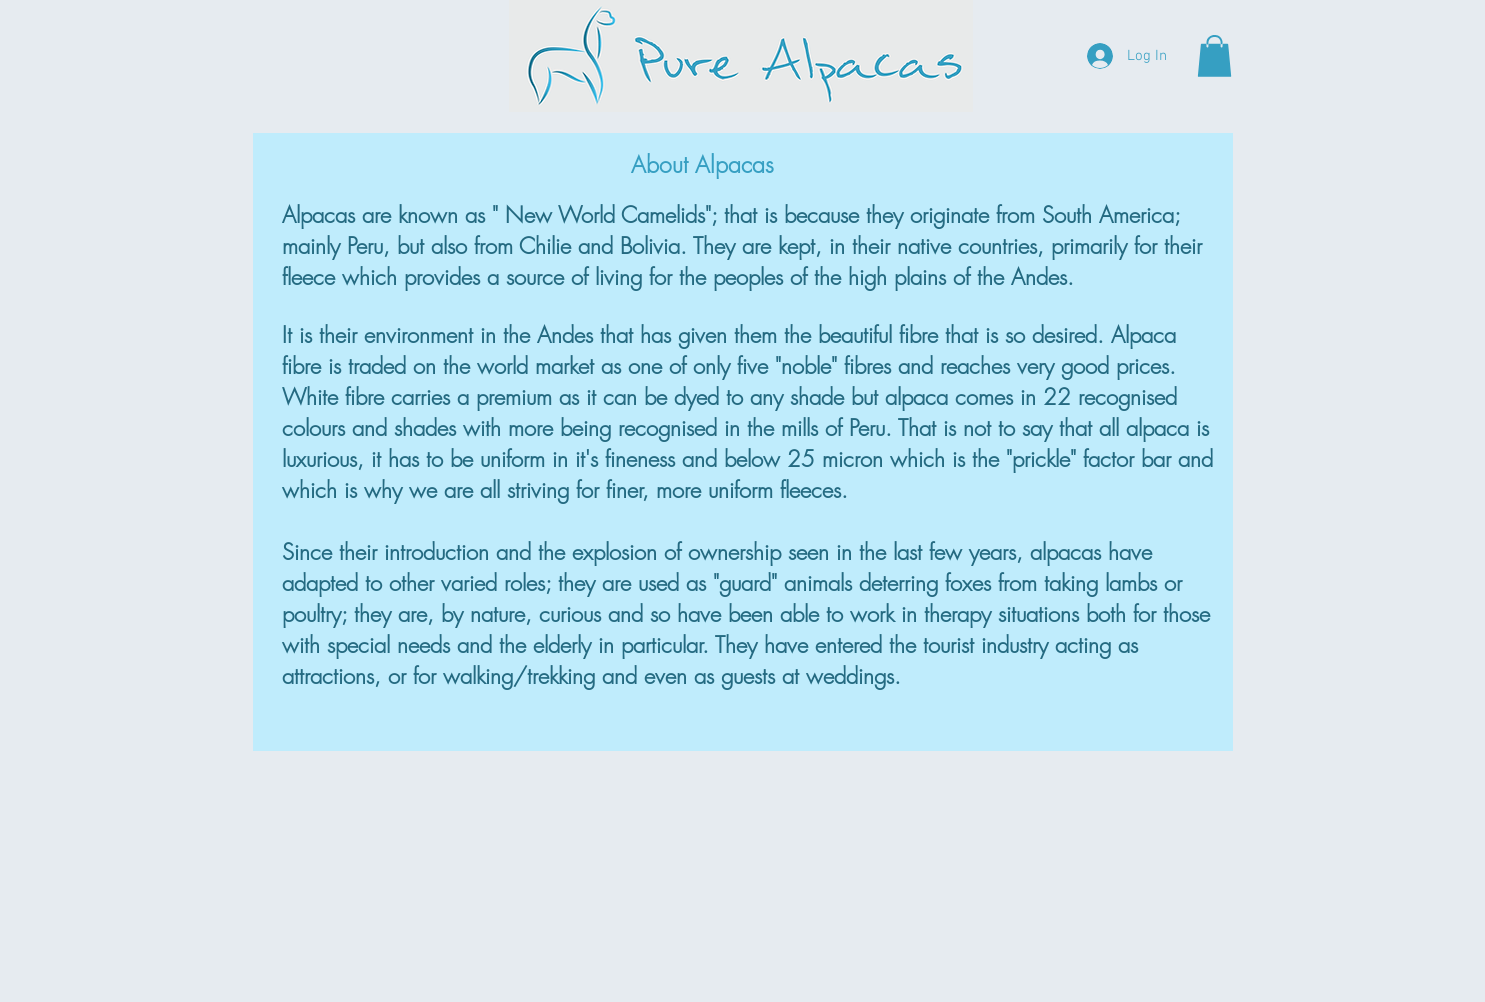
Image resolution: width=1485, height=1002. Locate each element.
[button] (1214, 56)
